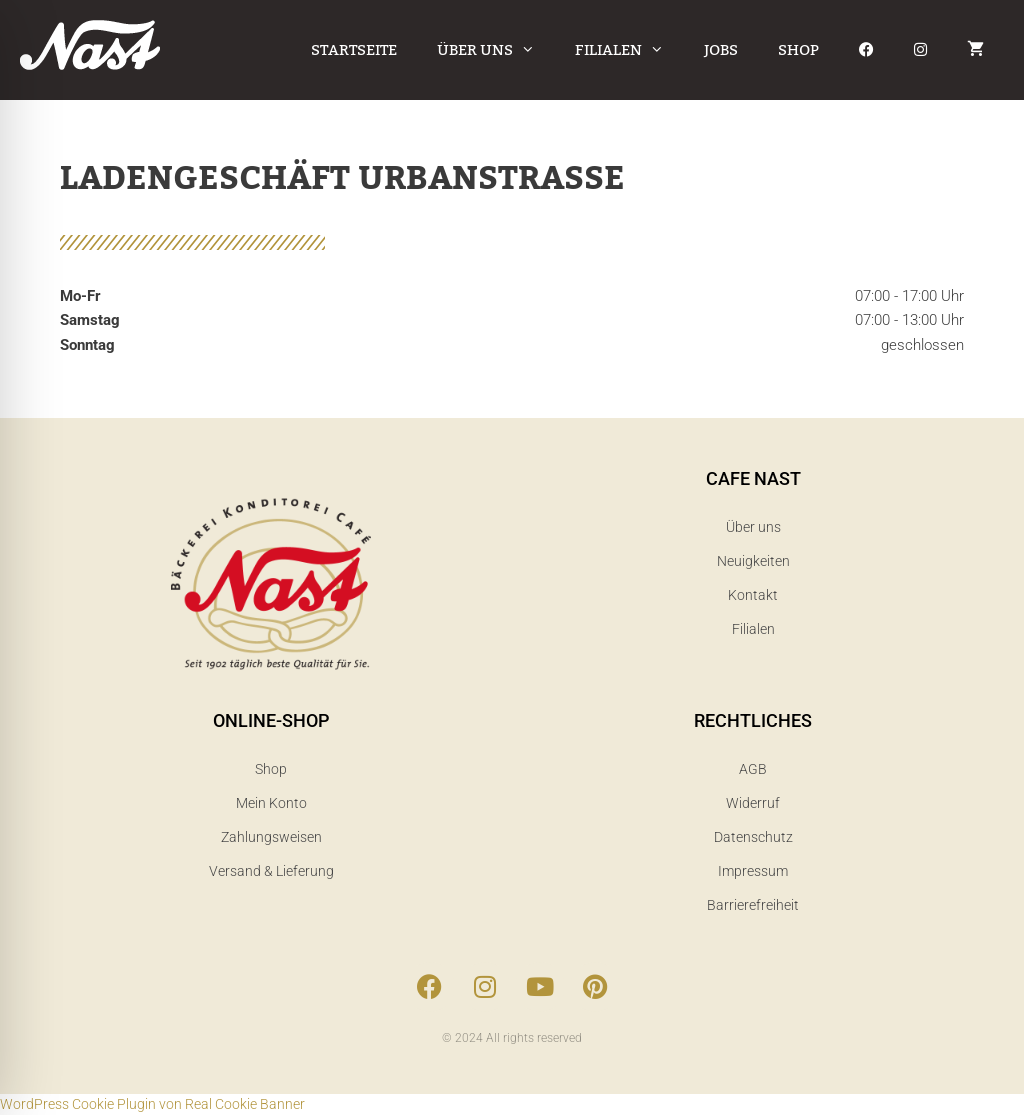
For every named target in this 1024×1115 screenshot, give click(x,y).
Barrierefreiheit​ (753, 905)
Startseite (354, 50)
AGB (753, 769)
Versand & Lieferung (271, 871)
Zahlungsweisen (271, 837)
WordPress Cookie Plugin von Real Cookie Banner (152, 1104)
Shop (798, 50)
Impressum (753, 871)
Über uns (496, 50)
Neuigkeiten (753, 561)
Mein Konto (271, 803)
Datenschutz (753, 837)
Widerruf (753, 803)
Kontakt (753, 595)
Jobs (721, 50)
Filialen (629, 50)
